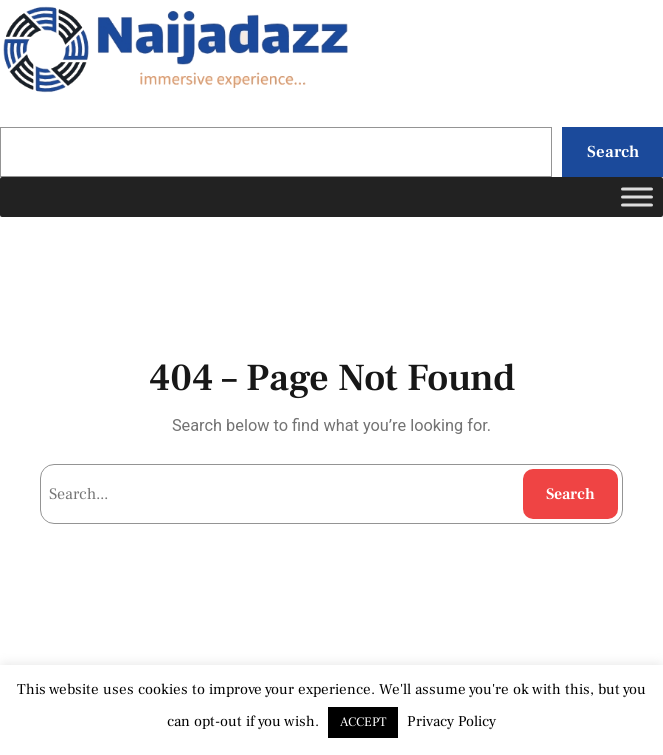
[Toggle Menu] (637, 197)
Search (613, 152)
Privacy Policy (451, 721)
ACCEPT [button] (363, 722)
